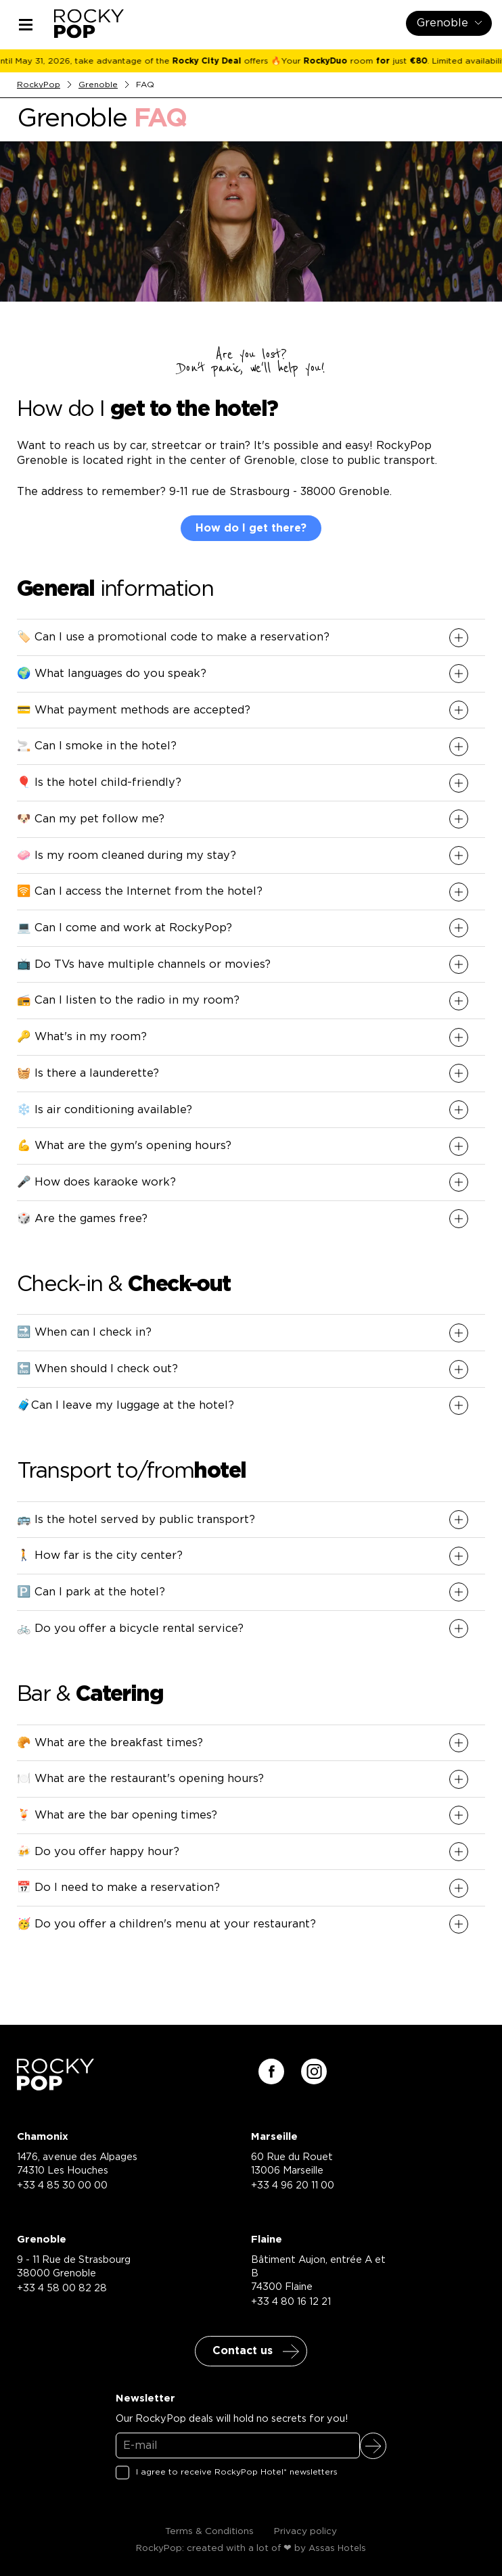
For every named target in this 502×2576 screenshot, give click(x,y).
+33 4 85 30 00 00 (62, 2185)
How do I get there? (251, 528)
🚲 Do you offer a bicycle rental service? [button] (130, 1628)
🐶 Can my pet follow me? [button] (90, 819)
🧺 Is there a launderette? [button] (88, 1073)
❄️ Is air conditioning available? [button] (104, 1109)
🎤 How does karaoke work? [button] (96, 1182)
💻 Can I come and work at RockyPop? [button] (124, 927)
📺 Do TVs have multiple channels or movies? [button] (144, 964)
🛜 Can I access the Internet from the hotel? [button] (140, 891)
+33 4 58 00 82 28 (62, 2288)
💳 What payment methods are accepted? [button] (133, 710)
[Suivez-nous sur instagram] (314, 2071)
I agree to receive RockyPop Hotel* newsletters (237, 2472)
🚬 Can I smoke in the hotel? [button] (97, 746)
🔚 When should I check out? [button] (97, 1368)
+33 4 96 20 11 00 (292, 2185)
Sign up (373, 2446)
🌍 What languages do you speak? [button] (111, 673)
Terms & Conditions (209, 2531)
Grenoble (98, 84)
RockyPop (38, 84)
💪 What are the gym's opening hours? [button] (124, 1145)
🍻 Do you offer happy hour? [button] (98, 1851)
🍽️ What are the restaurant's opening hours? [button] (140, 1778)
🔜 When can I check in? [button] (84, 1332)
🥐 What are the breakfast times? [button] (110, 1742)
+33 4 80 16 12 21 (291, 2302)
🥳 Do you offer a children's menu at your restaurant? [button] (166, 1924)
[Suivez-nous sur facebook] (271, 2071)
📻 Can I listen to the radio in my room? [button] (128, 1000)
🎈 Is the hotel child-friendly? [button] (99, 782)
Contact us (242, 2350)
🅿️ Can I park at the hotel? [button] (91, 1592)
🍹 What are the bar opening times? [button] (117, 1815)
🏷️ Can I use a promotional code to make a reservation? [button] (173, 637)
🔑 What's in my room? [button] (82, 1036)
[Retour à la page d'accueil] (55, 2086)
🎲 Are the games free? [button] (82, 1218)
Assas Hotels (337, 2548)
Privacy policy (305, 2531)
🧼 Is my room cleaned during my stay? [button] (126, 855)
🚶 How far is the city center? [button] (100, 1555)
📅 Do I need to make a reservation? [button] (118, 1887)
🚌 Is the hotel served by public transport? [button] (136, 1519)
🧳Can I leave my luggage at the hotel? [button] (125, 1405)
